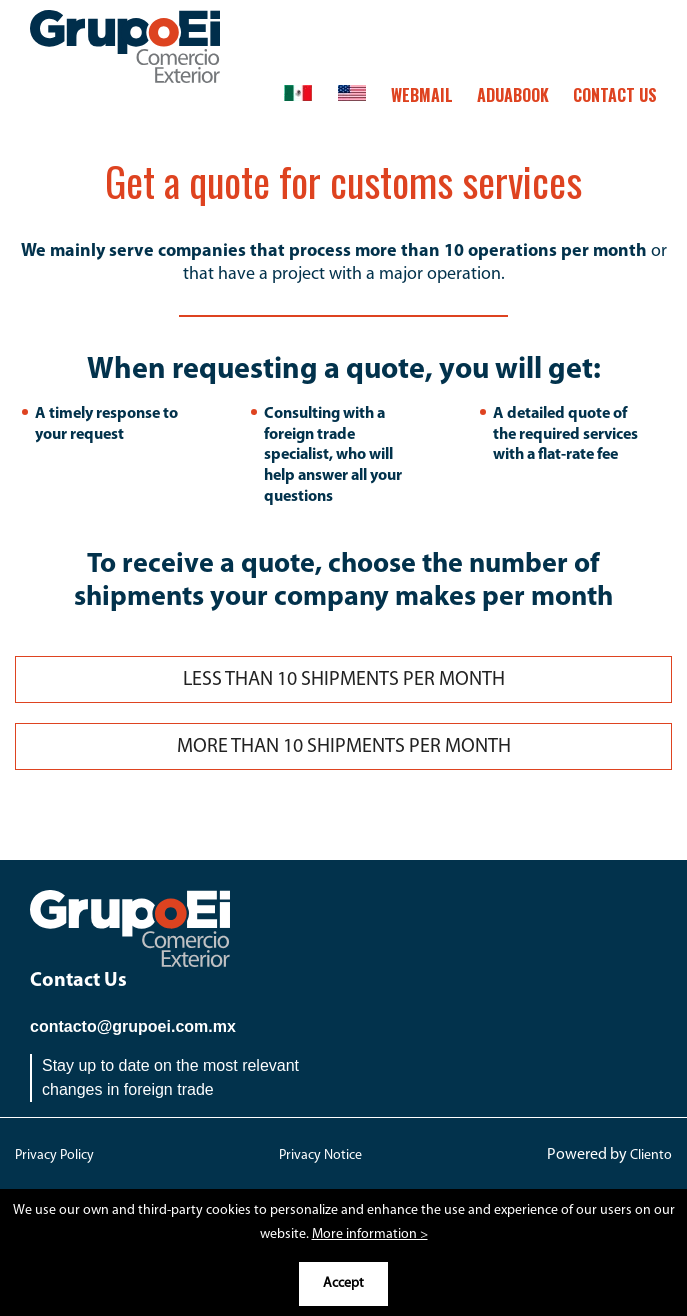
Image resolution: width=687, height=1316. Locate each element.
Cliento (651, 1155)
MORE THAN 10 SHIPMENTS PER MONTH (344, 747)
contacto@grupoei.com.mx (133, 1026)
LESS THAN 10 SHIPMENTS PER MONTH (344, 680)
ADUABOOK (513, 95)
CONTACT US (615, 95)
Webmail (422, 95)
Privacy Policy (54, 1155)
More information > (370, 1234)
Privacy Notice (320, 1155)
